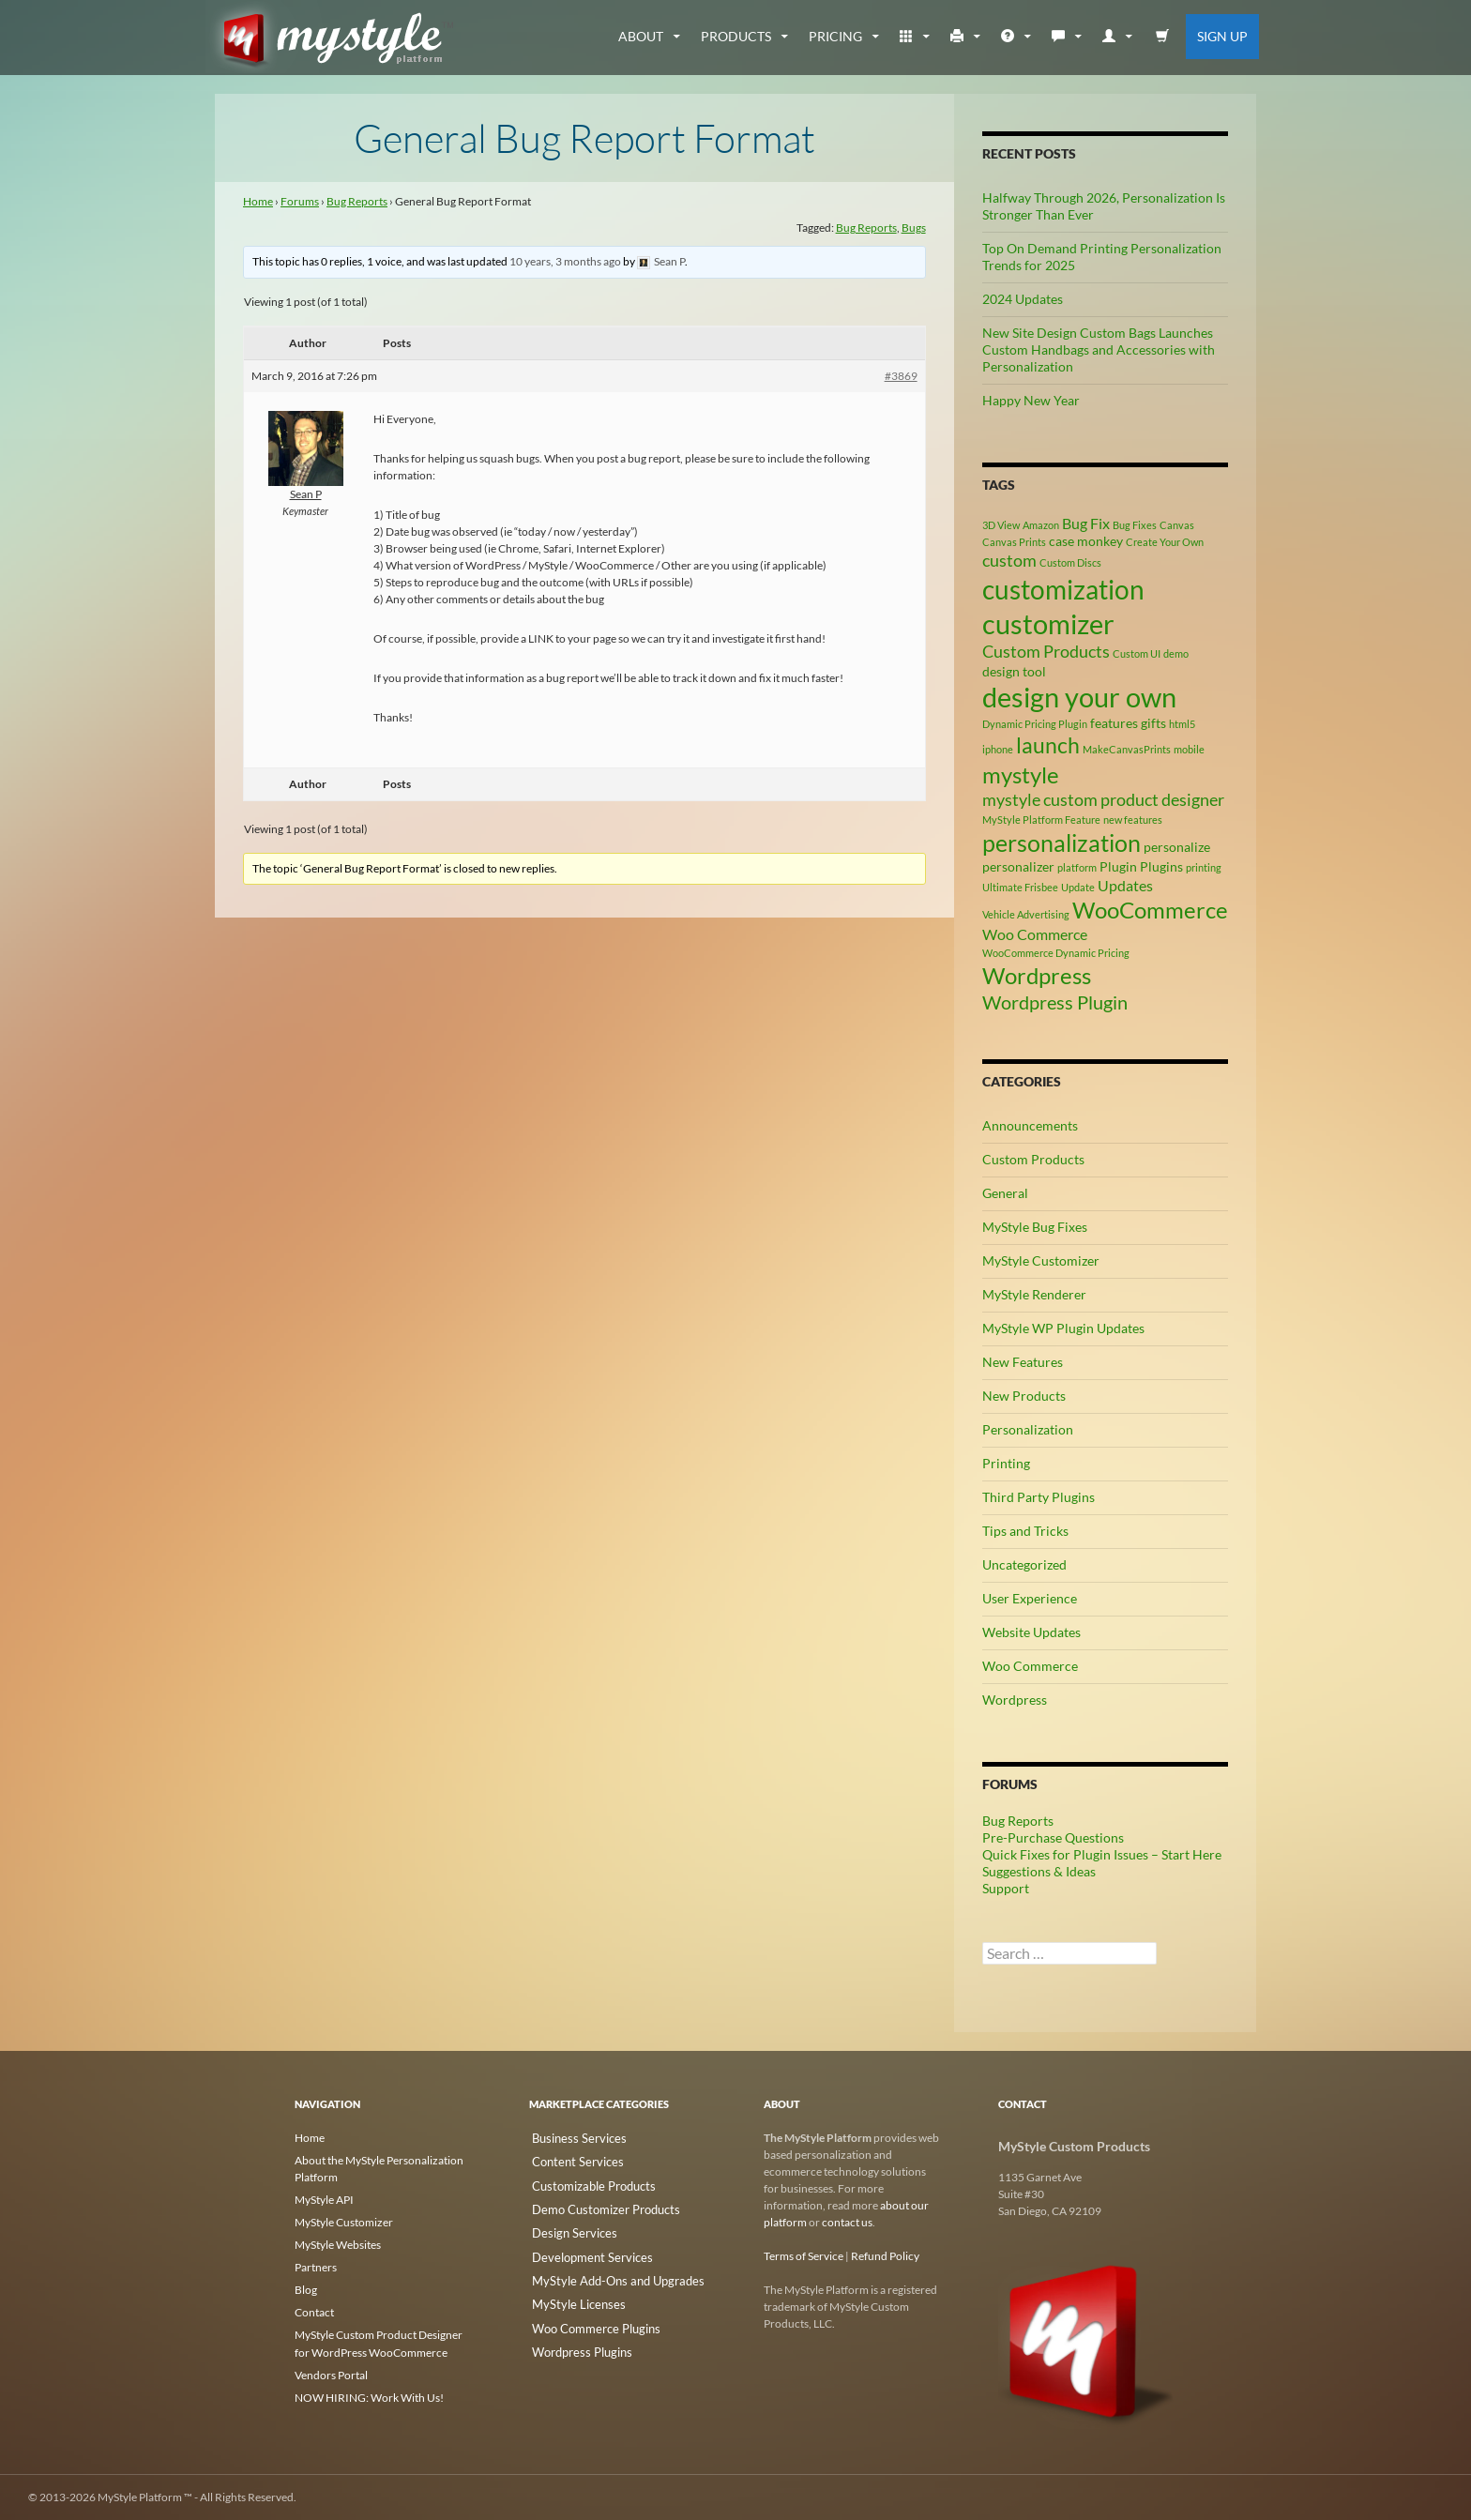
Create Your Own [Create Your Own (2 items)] (1165, 542)
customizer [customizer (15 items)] (1048, 623)
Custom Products (1033, 1159)
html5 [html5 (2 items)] (1182, 724)
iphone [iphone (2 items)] (997, 749)
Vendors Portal (331, 2374)
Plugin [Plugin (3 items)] (1118, 866)
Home (258, 201)
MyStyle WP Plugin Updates (1063, 1328)
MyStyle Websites (338, 2245)
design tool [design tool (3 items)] (1014, 671)
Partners (316, 2267)
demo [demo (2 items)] (1176, 653)
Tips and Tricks (1025, 1531)
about (640, 36)
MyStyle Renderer (1034, 1294)
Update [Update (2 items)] (1078, 887)
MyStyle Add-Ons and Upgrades (607, 2273)
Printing (1006, 1463)
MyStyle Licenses (570, 2295)
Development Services (583, 2250)
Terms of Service (803, 2256)
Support (1005, 1888)
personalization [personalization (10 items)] (1061, 842)
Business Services (571, 2138)
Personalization (1027, 1429)
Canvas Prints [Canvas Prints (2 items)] (1014, 542)
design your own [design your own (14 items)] (1079, 697)
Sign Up (1222, 36)
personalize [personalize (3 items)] (1177, 847)
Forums (300, 201)
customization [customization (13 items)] (1063, 589)
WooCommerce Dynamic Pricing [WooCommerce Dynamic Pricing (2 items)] (1056, 953)
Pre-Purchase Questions (1053, 1837)
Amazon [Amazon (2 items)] (1041, 525)
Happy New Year (1031, 400)
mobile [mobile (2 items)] (1189, 749)
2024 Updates (1022, 299)
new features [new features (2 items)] (1132, 819)
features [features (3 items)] (1114, 723)
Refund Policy (885, 2256)
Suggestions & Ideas (1039, 1871)
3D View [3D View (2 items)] (1001, 525)
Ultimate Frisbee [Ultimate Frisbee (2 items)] (1020, 887)
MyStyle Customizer (1040, 1260)
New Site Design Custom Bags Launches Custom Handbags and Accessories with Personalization (1098, 349)
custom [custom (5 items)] (1009, 560)
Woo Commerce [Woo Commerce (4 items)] (1034, 934)
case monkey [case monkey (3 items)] (1086, 541)
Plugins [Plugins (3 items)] (1161, 866)
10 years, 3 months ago (565, 261)
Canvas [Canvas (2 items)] (1177, 525)
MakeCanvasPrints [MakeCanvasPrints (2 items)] (1127, 749)
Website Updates (1031, 1632)
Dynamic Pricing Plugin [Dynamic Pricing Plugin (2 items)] (1034, 724)
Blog (306, 2290)
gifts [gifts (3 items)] (1153, 723)
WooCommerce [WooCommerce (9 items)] (1150, 909)
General (1005, 1193)
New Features (1022, 1362)
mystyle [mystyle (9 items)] (1020, 774)
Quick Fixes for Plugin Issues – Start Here (1101, 1854)
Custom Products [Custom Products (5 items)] (1046, 651)
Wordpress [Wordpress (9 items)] (1036, 975)
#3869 (901, 376)
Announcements (1030, 1125)
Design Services (567, 2228)
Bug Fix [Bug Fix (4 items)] (1086, 523)
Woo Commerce (1030, 1666)
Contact (314, 2312)
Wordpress (1014, 1700)
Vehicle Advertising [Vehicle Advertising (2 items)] (1025, 914)
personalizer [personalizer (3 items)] (1018, 866)
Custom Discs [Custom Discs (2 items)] (1070, 562)
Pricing (835, 36)
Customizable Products (586, 2183)
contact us (847, 2222)
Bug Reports (356, 201)
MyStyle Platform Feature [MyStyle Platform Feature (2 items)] (1041, 819)
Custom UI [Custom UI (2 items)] (1136, 653)
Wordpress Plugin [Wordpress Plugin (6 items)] (1055, 1002)
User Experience (1029, 1598)
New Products (1024, 1396)
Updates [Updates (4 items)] (1125, 885)
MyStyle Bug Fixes (1034, 1227)
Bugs (914, 227)
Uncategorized (1024, 1564)
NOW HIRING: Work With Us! (369, 2397)
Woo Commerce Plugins (588, 2318)
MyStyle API (324, 2200)
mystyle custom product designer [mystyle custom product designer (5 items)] (1103, 799)
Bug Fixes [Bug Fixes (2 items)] (1135, 525)
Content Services (570, 2160)
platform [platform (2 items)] (1077, 867)
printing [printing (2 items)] (1203, 867)
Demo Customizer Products (597, 2205)
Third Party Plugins (1038, 1497)
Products (736, 36)
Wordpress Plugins (575, 2340)
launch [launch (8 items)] (1048, 745)
